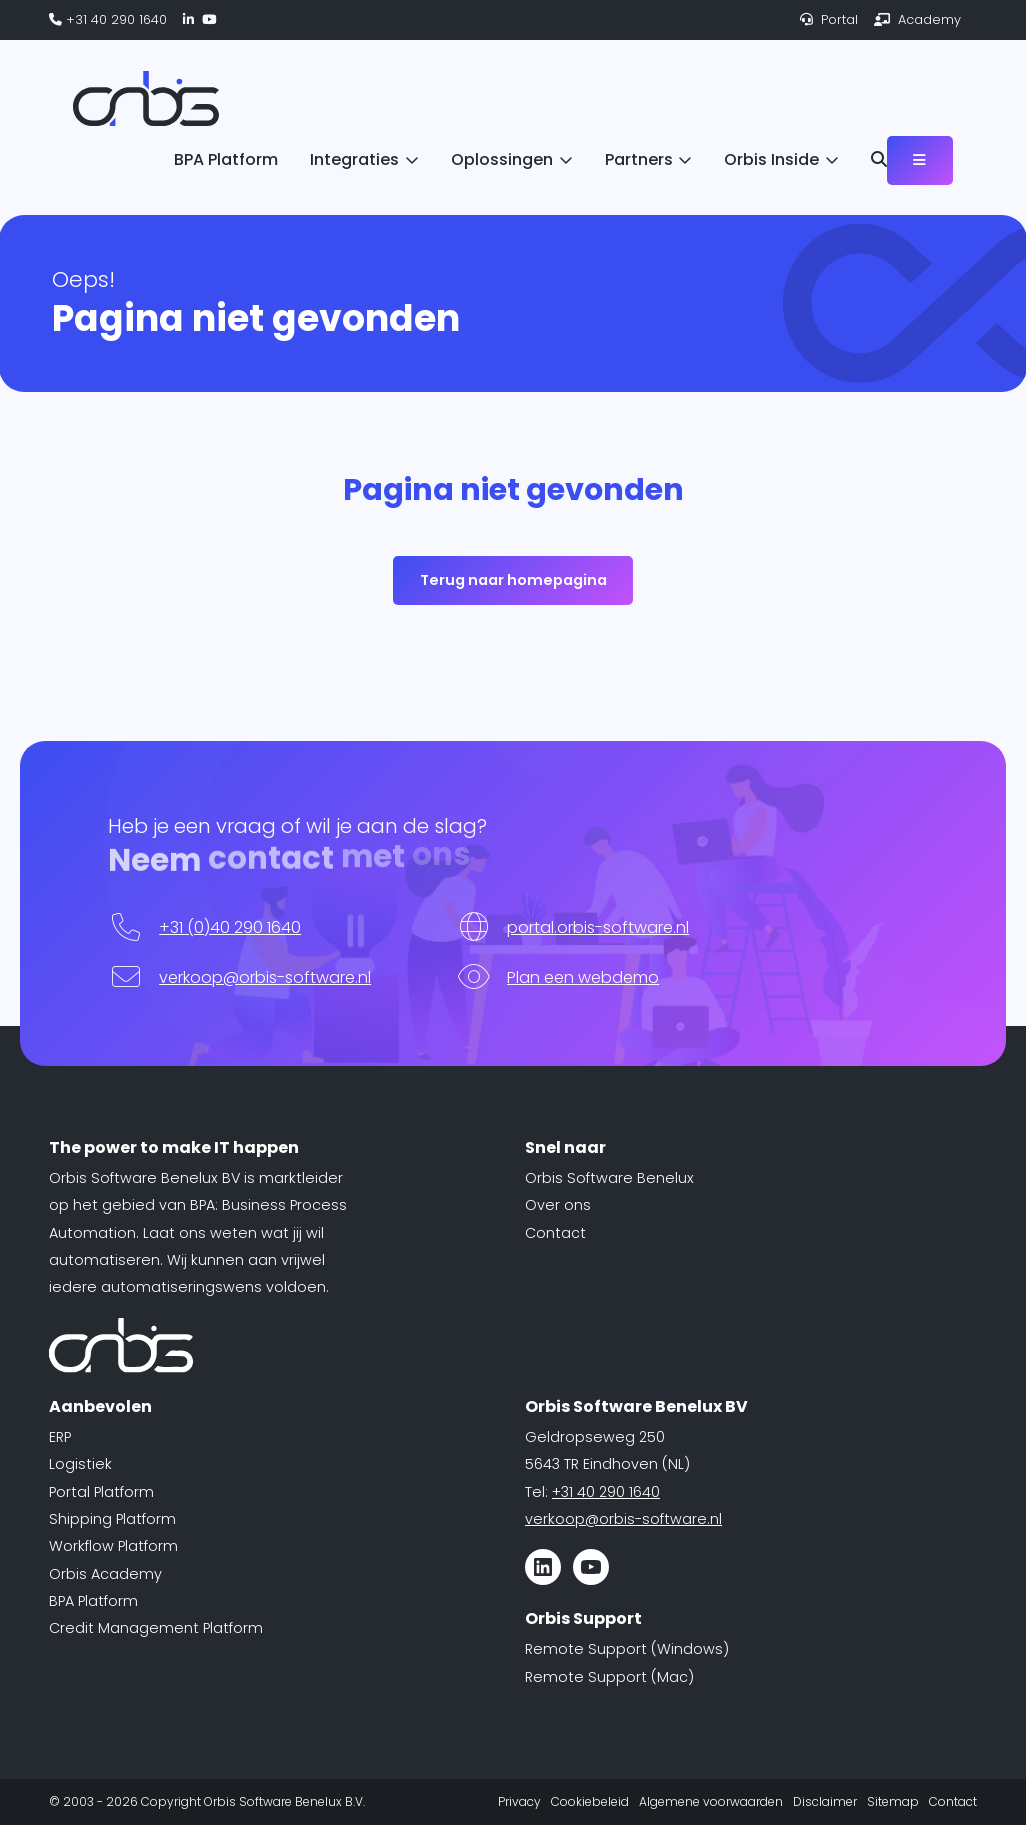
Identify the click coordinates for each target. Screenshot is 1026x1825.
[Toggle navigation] (920, 160)
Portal (829, 19)
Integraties (354, 159)
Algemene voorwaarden (711, 1801)
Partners (639, 159)
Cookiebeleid (590, 1801)
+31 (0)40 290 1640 (230, 927)
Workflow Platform (113, 1546)
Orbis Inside (771, 159)
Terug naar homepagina (513, 580)
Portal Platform (101, 1492)
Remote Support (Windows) (627, 1649)
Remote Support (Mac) (609, 1677)
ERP (60, 1437)
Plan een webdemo (583, 977)
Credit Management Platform (156, 1628)
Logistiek (80, 1464)
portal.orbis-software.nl (598, 927)
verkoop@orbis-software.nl (265, 977)
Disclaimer (825, 1801)
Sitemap (893, 1801)
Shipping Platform (112, 1519)
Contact (555, 1233)
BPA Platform (226, 159)
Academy (917, 19)
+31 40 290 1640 (108, 19)
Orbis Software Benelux (609, 1178)
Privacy (519, 1801)
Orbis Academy (105, 1574)
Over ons (558, 1205)
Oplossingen (502, 159)
